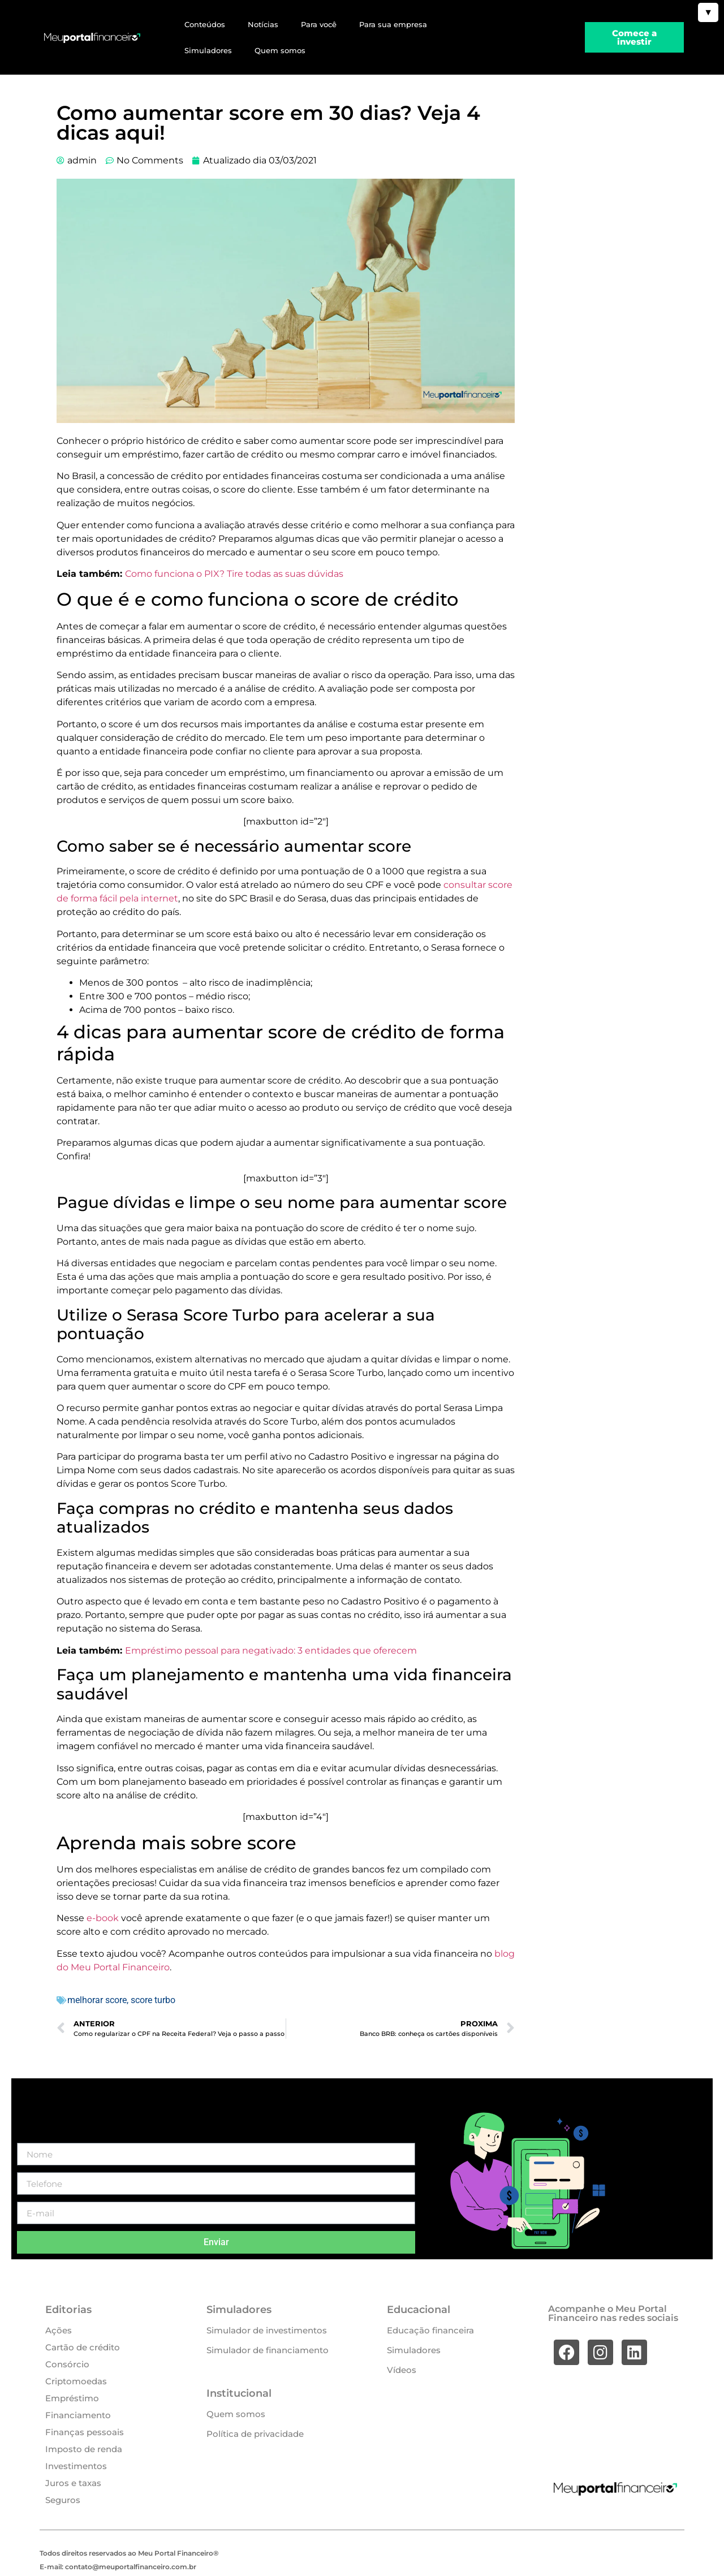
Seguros (62, 2500)
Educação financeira (430, 2330)
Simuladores (208, 50)
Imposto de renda (83, 2449)
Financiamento (78, 2415)
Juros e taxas (73, 2483)
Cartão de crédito (82, 2347)
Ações (58, 2330)
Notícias (263, 24)
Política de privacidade (255, 2433)
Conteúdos (204, 24)
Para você (319, 24)
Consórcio (67, 2364)
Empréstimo (72, 2398)
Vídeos (401, 2369)
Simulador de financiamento (267, 2350)
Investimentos (76, 2466)
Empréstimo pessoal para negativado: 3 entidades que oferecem (271, 1650)
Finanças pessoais (84, 2432)
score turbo (153, 2000)
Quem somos (280, 50)
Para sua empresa (393, 24)
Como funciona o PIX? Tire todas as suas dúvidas (234, 573)
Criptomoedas (76, 2381)
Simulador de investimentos (266, 2330)
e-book (103, 1918)
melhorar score (97, 2000)
